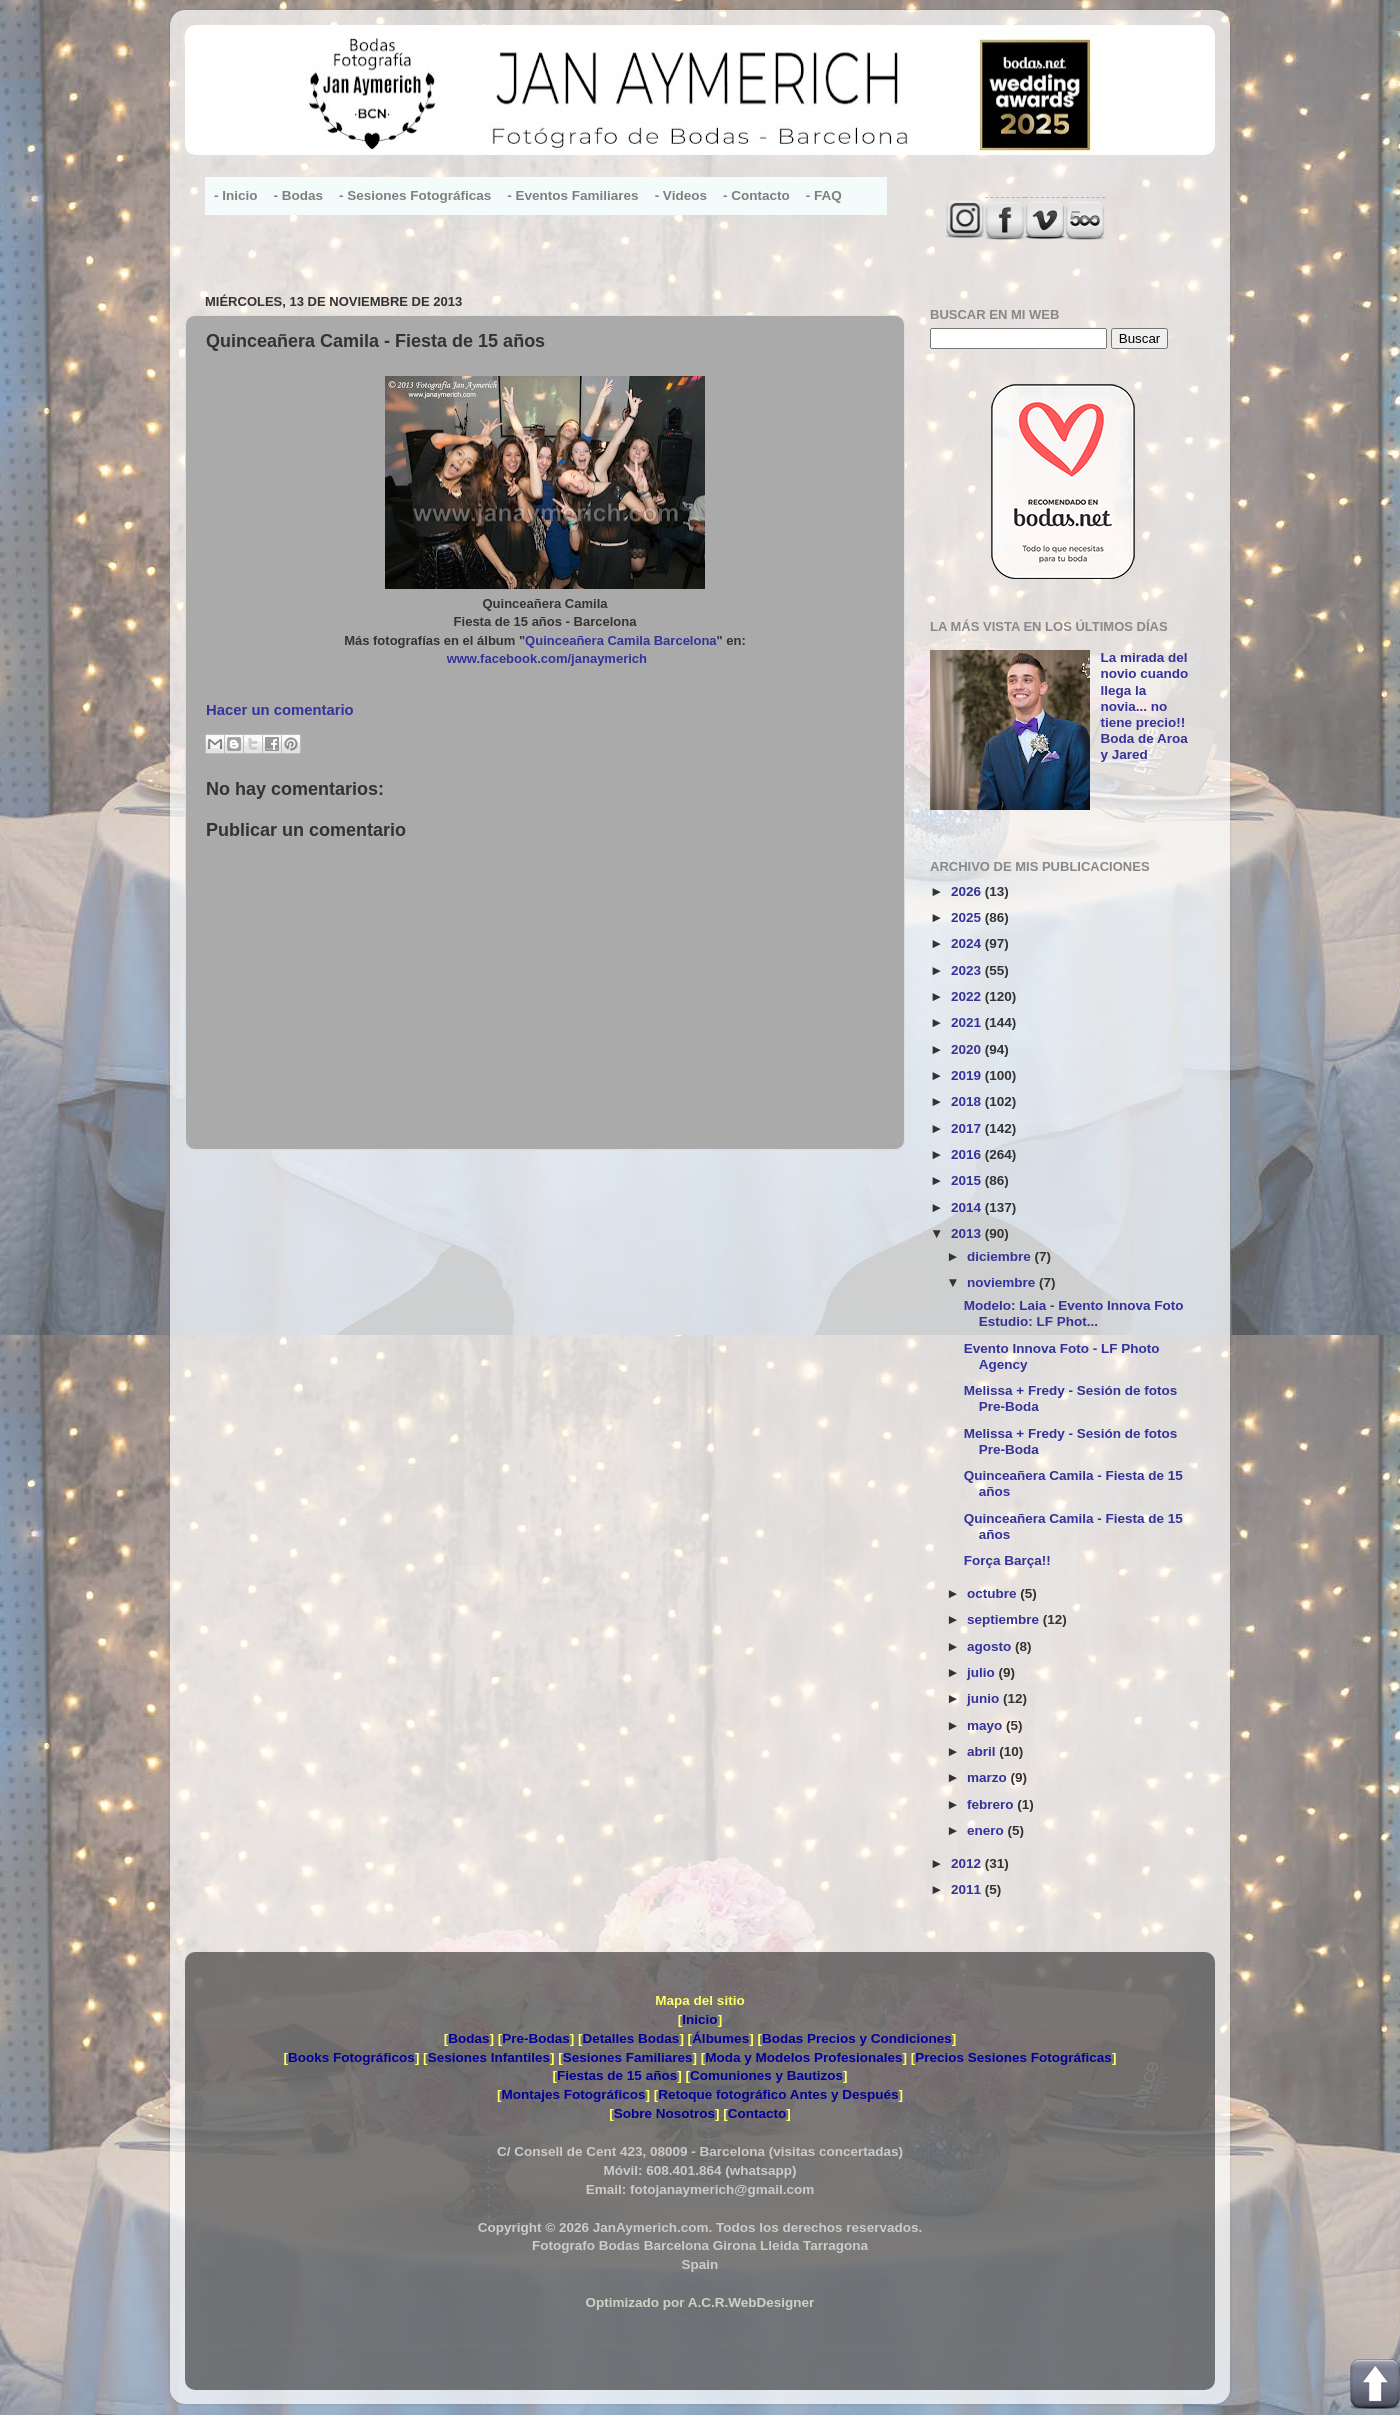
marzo (989, 1777)
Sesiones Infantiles (489, 2057)
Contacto (757, 2113)
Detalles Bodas (631, 2038)
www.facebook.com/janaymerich (547, 658)
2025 (968, 917)
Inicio (699, 2019)
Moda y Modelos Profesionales (803, 2057)
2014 (968, 1207)
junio (985, 1698)
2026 (968, 891)
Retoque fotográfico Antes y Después (778, 2094)
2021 (968, 1022)
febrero (992, 1804)
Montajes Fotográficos (573, 2094)
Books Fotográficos (351, 2057)
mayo (986, 1725)
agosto (991, 1646)
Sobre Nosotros (664, 2113)
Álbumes (720, 2038)
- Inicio (236, 195)
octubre (993, 1593)
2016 (968, 1154)
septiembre (1005, 1619)
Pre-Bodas (536, 2038)
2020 (968, 1049)
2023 (968, 970)
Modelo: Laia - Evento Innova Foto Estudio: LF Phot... (1074, 1313)
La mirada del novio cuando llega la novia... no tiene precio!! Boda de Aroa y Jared (1144, 706)
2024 (968, 943)
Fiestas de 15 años (617, 2075)
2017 (968, 1128)
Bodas (468, 2038)
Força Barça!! (1007, 1560)
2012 (968, 1863)
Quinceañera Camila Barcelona (620, 640)
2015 (968, 1180)
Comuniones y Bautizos (766, 2075)
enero (987, 1830)
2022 (968, 996)
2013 (968, 1233)
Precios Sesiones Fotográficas (1013, 2057)
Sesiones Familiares (628, 2057)
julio (983, 1672)
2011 (968, 1889)
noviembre (1003, 1282)
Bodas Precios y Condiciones (857, 2038)
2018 (968, 1101)
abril (983, 1751)
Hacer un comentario (280, 710)
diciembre (1001, 1256)
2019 (968, 1075)
